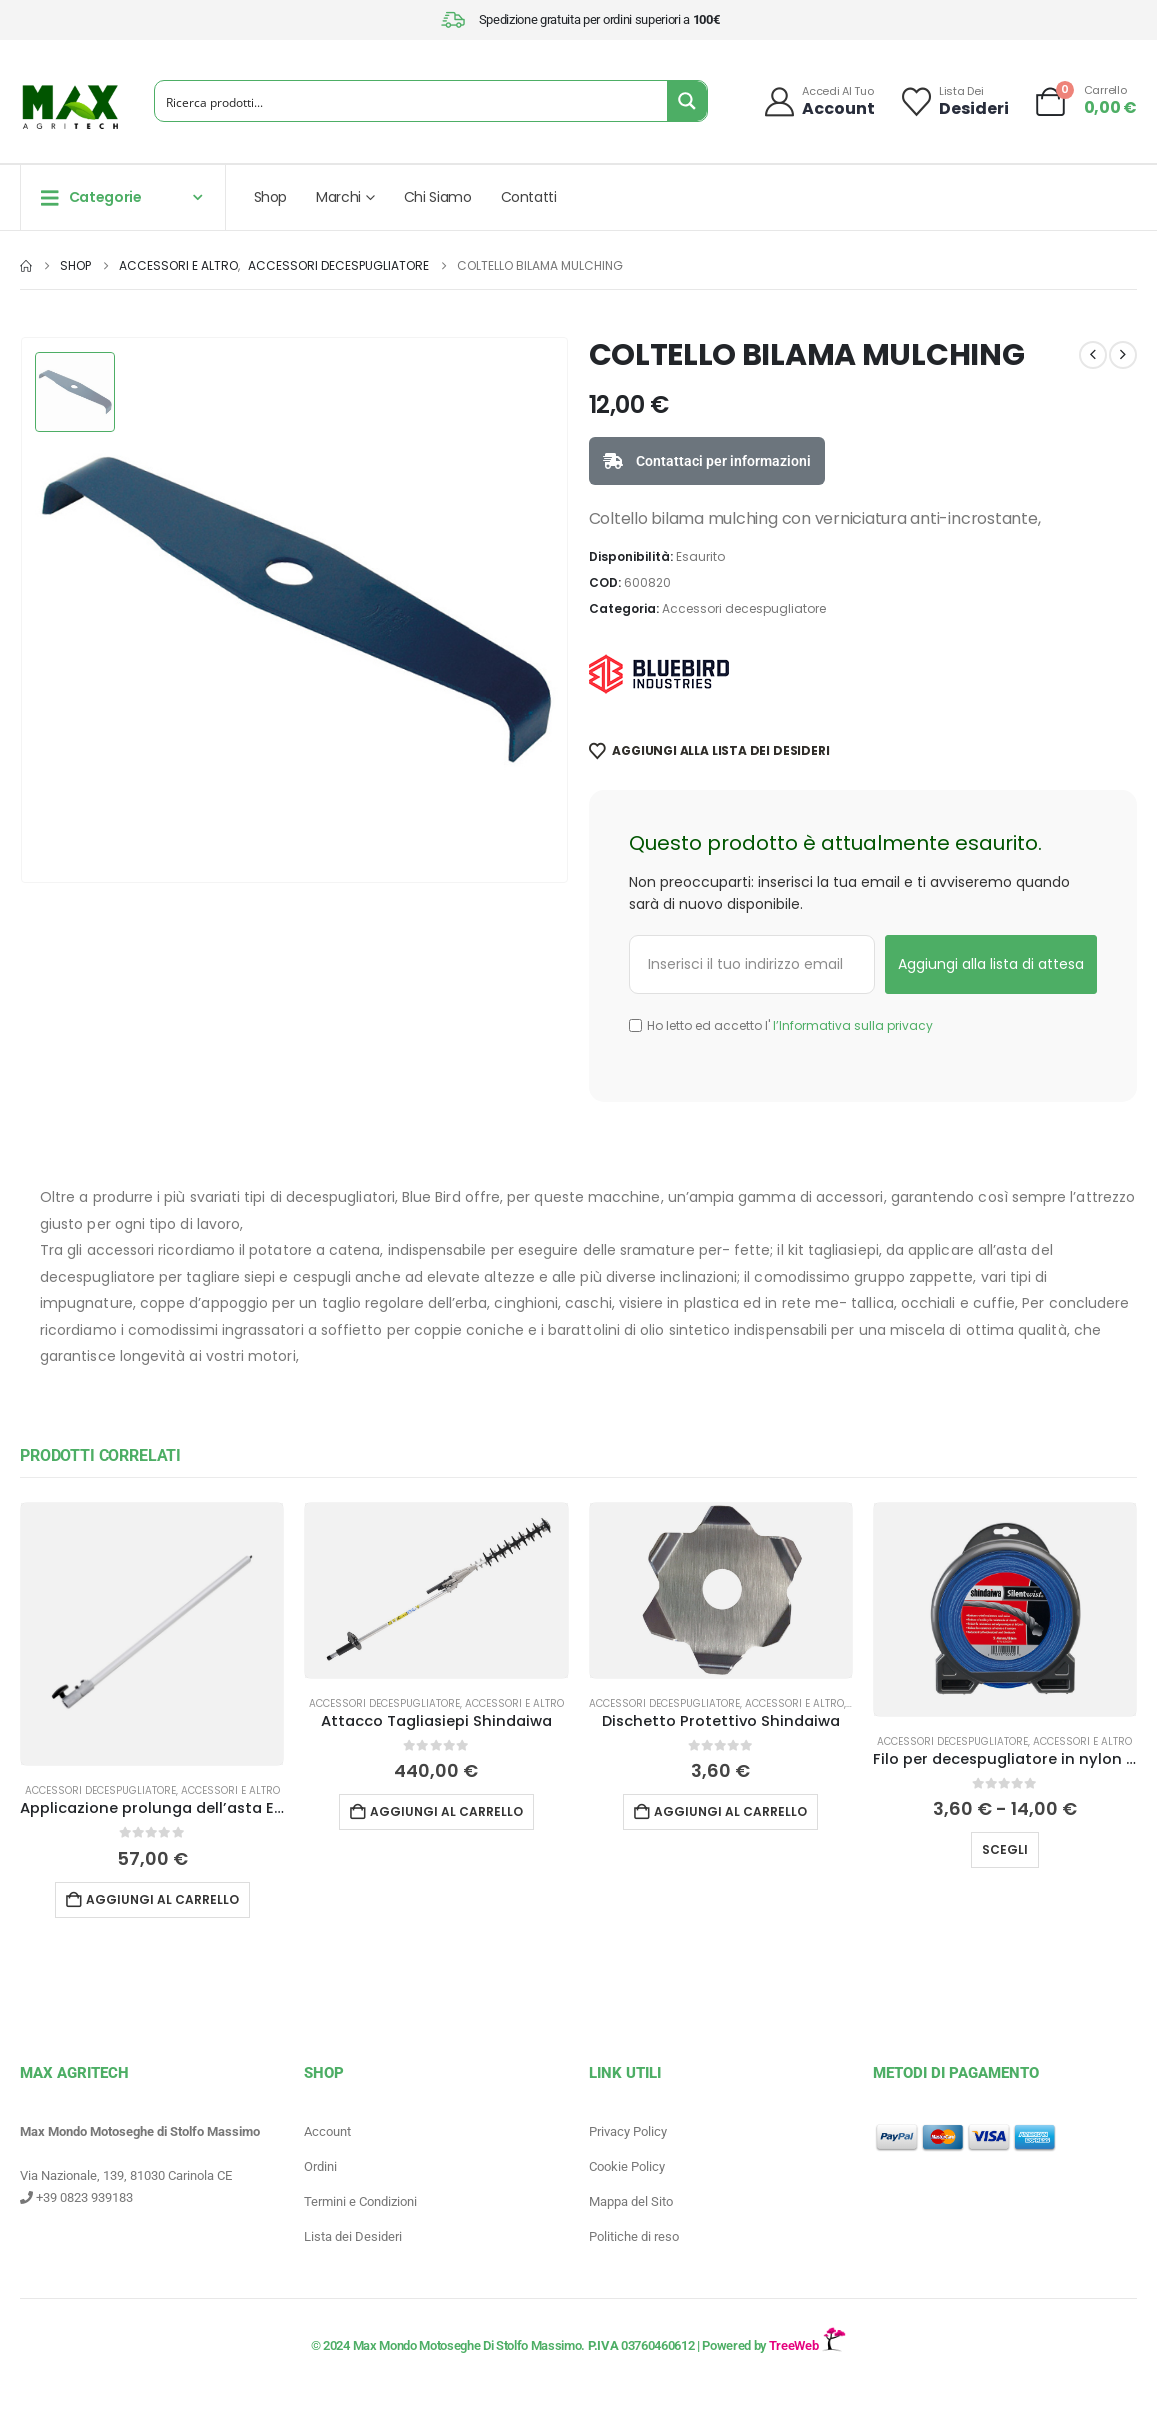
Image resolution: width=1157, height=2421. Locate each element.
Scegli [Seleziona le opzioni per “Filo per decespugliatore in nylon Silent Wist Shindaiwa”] (1005, 1849)
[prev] (1093, 355)
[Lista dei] (954, 101)
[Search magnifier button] (687, 101)
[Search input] (412, 101)
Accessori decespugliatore (744, 608)
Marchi (338, 197)
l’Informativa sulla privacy (851, 1025)
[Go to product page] (152, 1634)
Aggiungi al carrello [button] (162, 1899)
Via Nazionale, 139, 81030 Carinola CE (126, 2175)
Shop (271, 197)
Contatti (529, 197)
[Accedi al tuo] (818, 101)
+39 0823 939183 (76, 2197)
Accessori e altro (230, 1790)
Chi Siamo (438, 197)
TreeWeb (807, 2345)
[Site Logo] (70, 107)
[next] (1123, 355)
